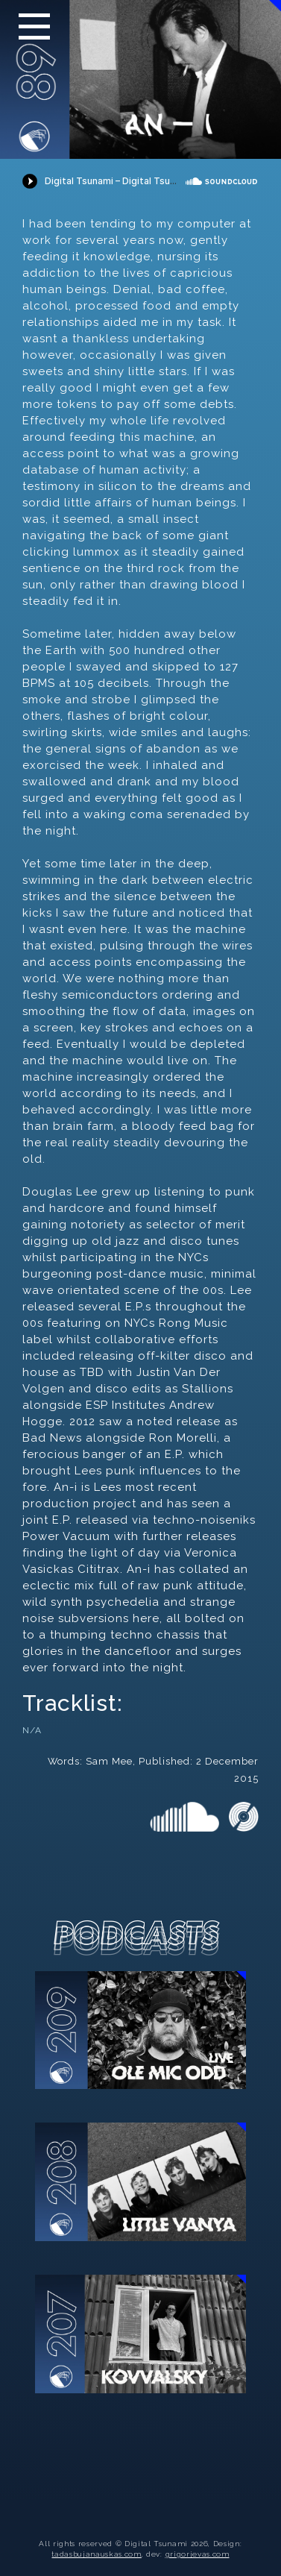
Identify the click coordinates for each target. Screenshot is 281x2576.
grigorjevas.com (197, 2554)
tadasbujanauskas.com (96, 2554)
